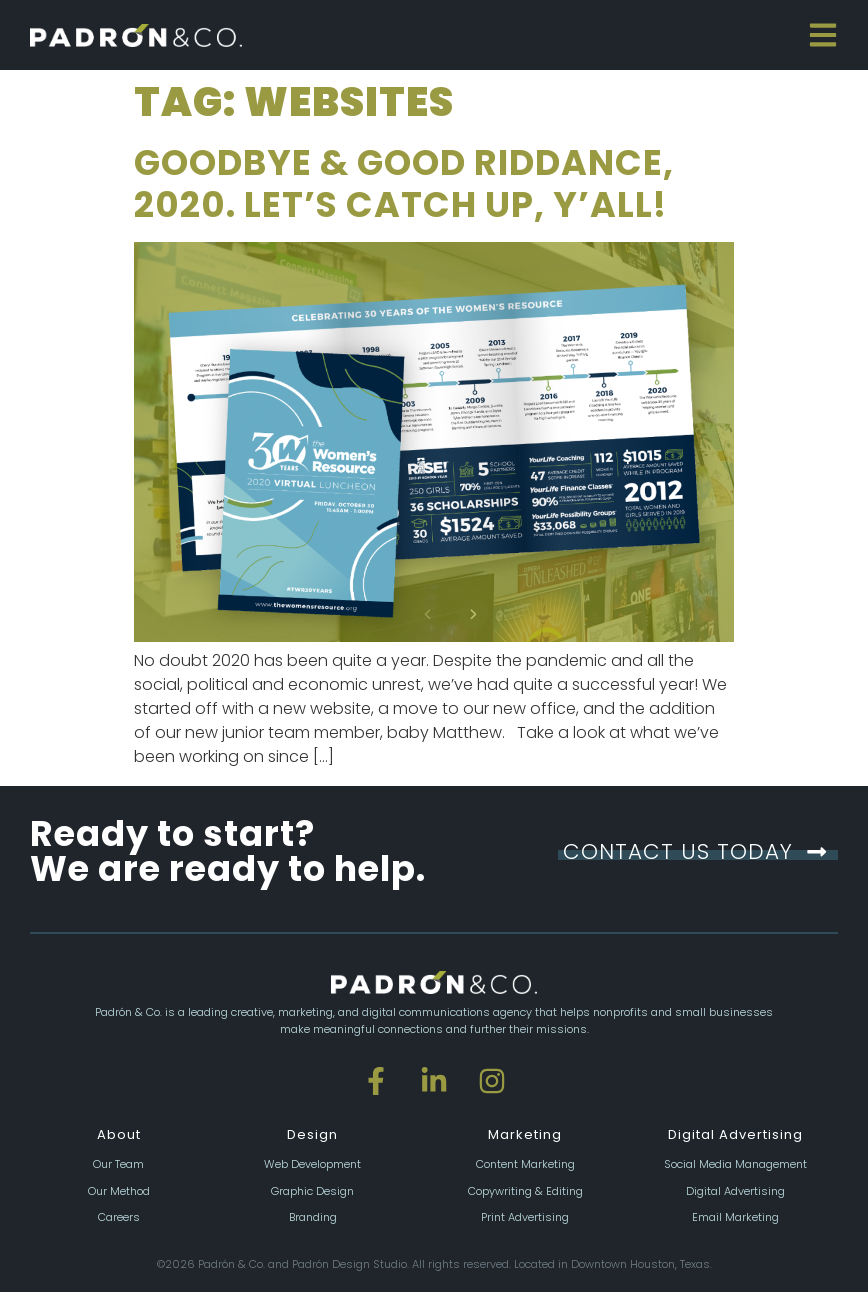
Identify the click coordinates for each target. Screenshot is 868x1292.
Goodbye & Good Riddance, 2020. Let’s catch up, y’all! (404, 183)
